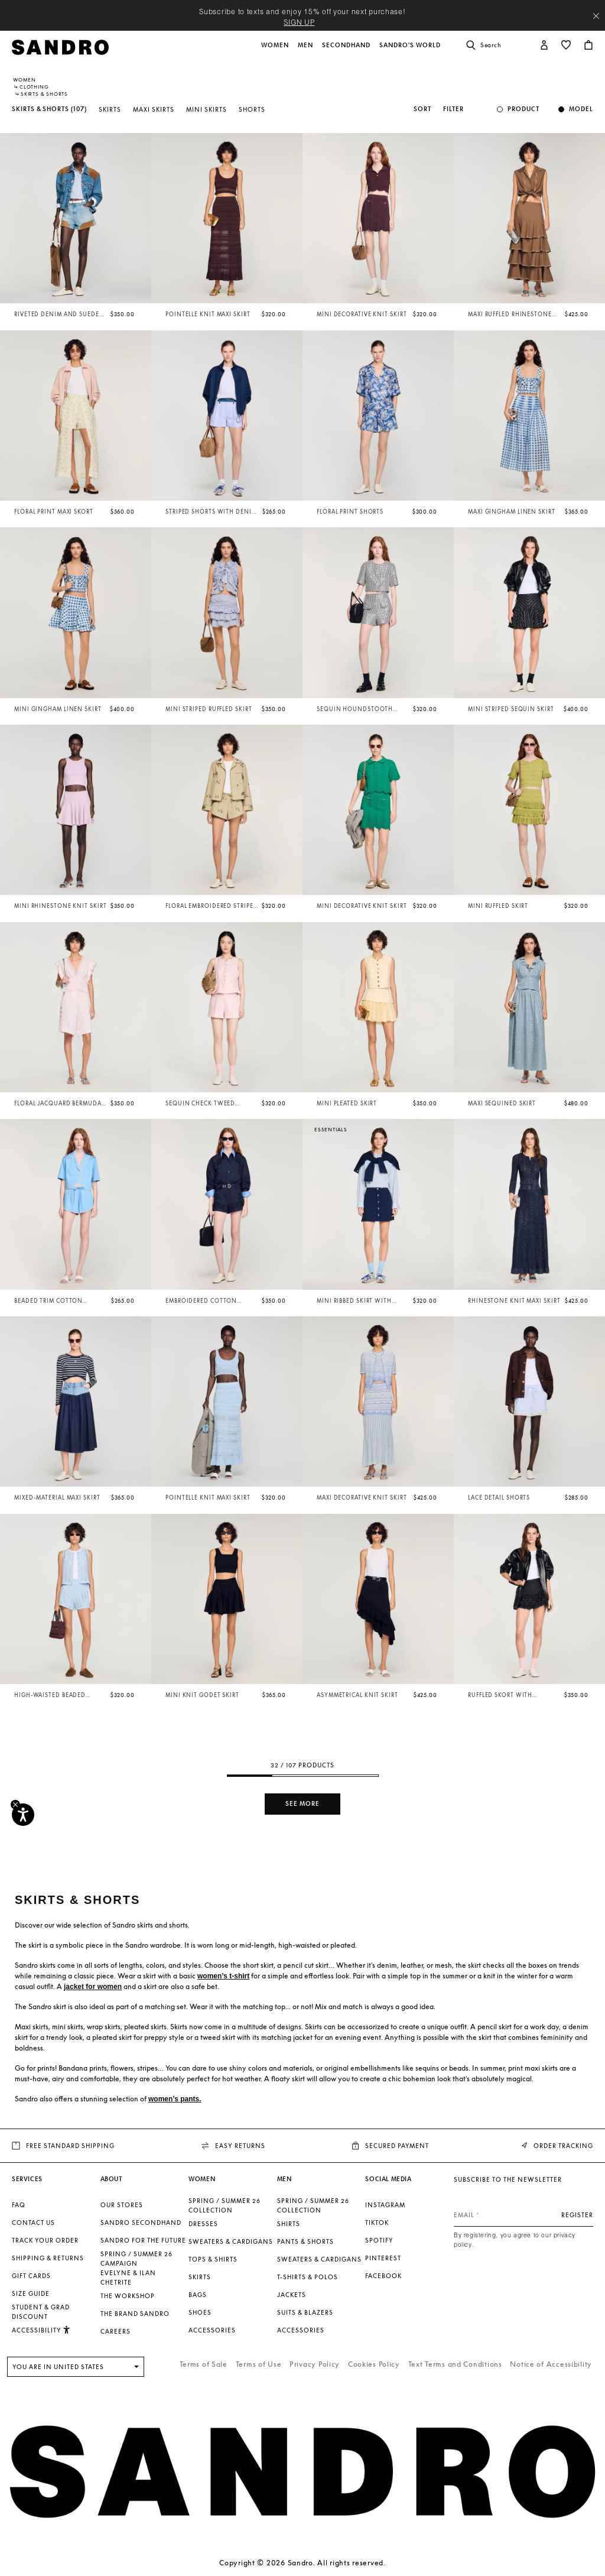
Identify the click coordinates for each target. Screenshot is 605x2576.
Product (523, 109)
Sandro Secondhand (140, 2222)
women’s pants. (174, 2099)
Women (24, 80)
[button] (276, 51)
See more (302, 1804)
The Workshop (127, 2295)
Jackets (291, 2294)
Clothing (33, 87)
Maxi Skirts (153, 109)
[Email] (523, 2215)
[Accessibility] (23, 1814)
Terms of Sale (203, 2364)
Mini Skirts (206, 109)
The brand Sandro (135, 2313)
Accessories (212, 2330)
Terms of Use (259, 2364)
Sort (422, 109)
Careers (115, 2331)
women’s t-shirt (223, 1976)
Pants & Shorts (305, 2241)
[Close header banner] (596, 16)
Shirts (288, 2223)
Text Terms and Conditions (455, 2364)
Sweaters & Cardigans (230, 2241)
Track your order (45, 2240)
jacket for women (93, 1987)
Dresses (203, 2223)
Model (581, 109)
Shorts (252, 109)
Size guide (31, 2293)
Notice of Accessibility (551, 2364)
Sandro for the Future (143, 2240)
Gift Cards (31, 2275)
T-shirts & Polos (307, 2276)
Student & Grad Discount (41, 2312)
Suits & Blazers (305, 2312)
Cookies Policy (374, 2364)
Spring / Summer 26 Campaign (136, 2258)
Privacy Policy (315, 2364)
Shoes (200, 2312)
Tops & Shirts (213, 2259)
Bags (197, 2294)
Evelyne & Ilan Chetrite (128, 2277)
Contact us (33, 2222)
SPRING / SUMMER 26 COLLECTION (224, 2205)
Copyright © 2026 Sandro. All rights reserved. (302, 2562)
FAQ (18, 2204)
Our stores (121, 2204)
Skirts (110, 109)
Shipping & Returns (48, 2258)
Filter (453, 109)
